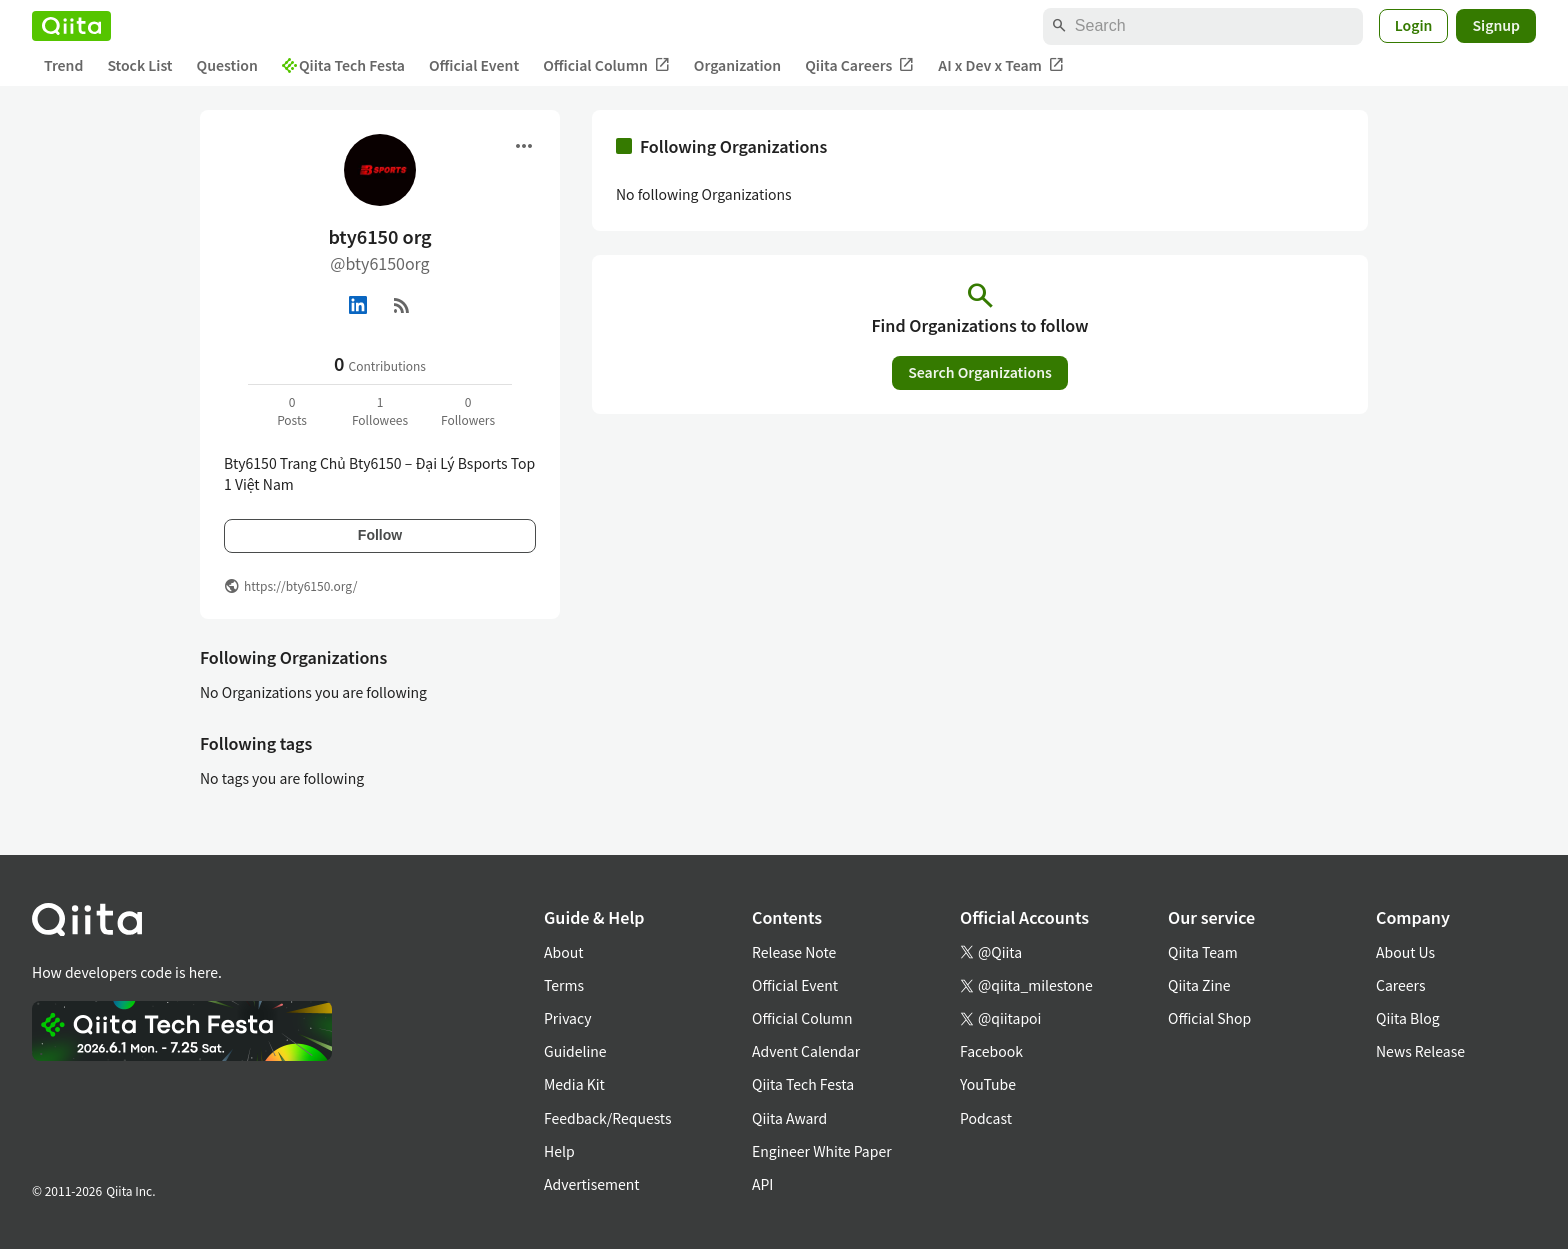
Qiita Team (1203, 952)
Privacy (567, 1018)
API (762, 1184)
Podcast (986, 1118)
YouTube (988, 1084)
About (563, 952)
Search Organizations (980, 372)
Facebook (991, 1051)
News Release (1420, 1051)
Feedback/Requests (608, 1118)
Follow (380, 535)
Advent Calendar (806, 1051)
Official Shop (1209, 1018)
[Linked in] (358, 305)
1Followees (380, 410)
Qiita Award (789, 1118)
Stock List (139, 65)
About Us (1405, 952)
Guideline (575, 1051)
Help (559, 1151)
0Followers (468, 410)
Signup (1496, 25)
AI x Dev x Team (1001, 65)
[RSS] (402, 305)
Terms (564, 985)
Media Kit (574, 1084)
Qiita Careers (859, 65)
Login (1414, 25)
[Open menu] (524, 146)
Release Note (794, 952)
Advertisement (592, 1184)
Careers (1400, 985)
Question (227, 65)
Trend (63, 65)
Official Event (474, 65)
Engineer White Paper (822, 1151)
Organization (737, 65)
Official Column (606, 65)
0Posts (292, 410)
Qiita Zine (1199, 985)
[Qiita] (71, 26)
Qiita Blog (1408, 1018)
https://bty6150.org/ (300, 585)
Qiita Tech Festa (343, 65)
